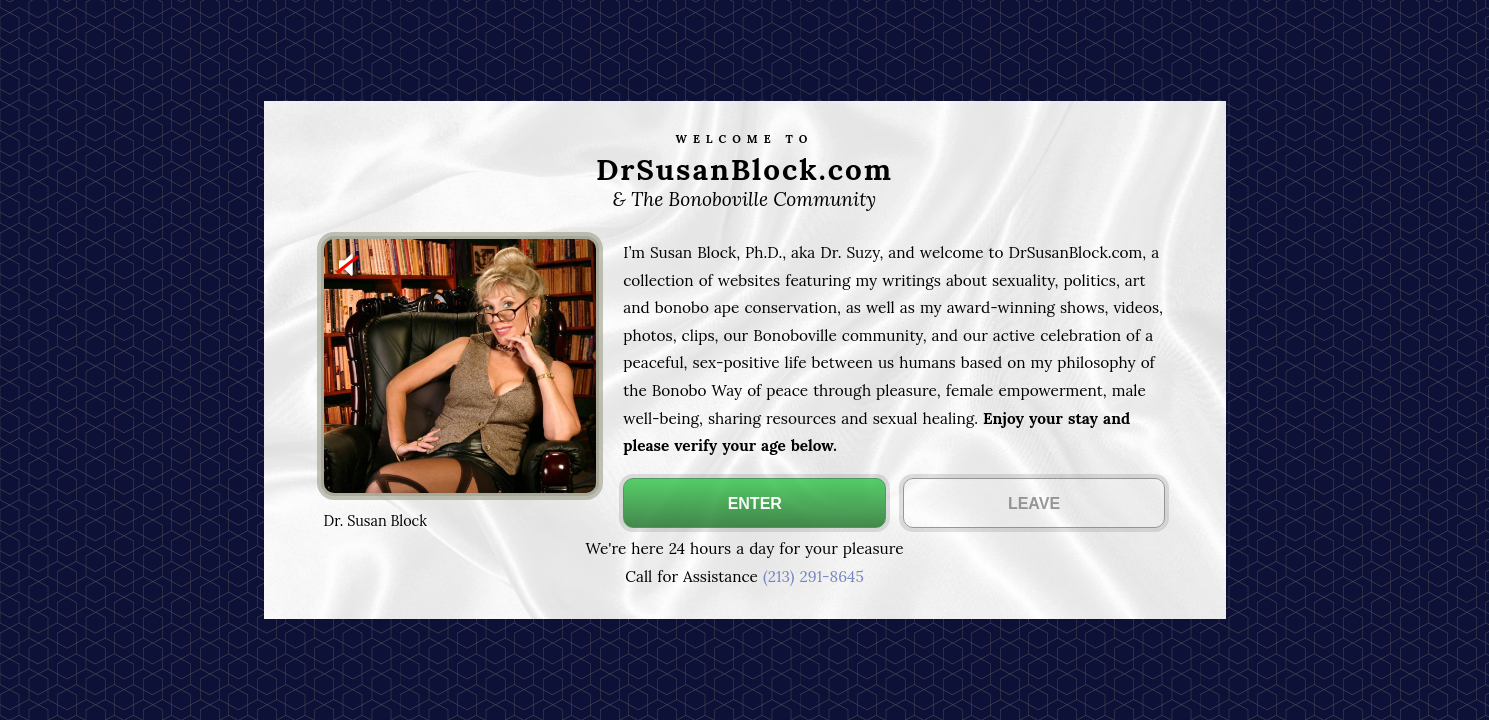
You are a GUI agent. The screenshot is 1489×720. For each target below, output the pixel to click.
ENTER (755, 503)
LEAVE (1034, 503)
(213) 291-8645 (813, 576)
